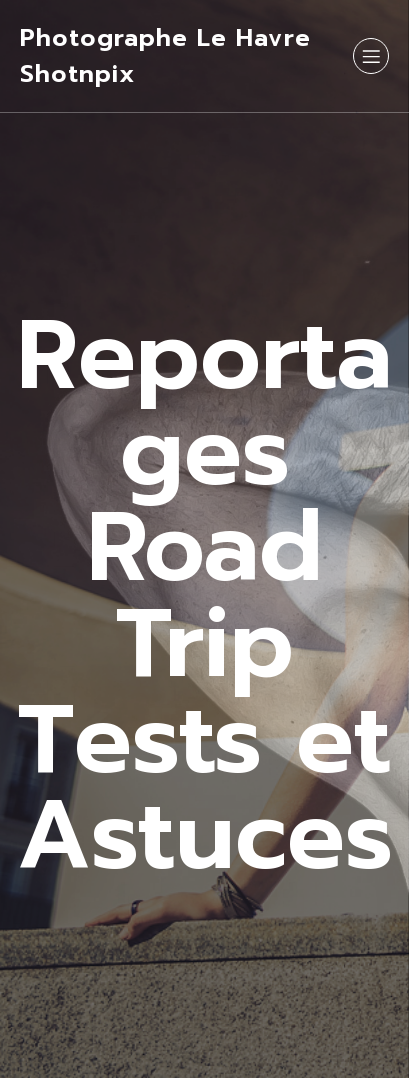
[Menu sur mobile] (371, 56)
